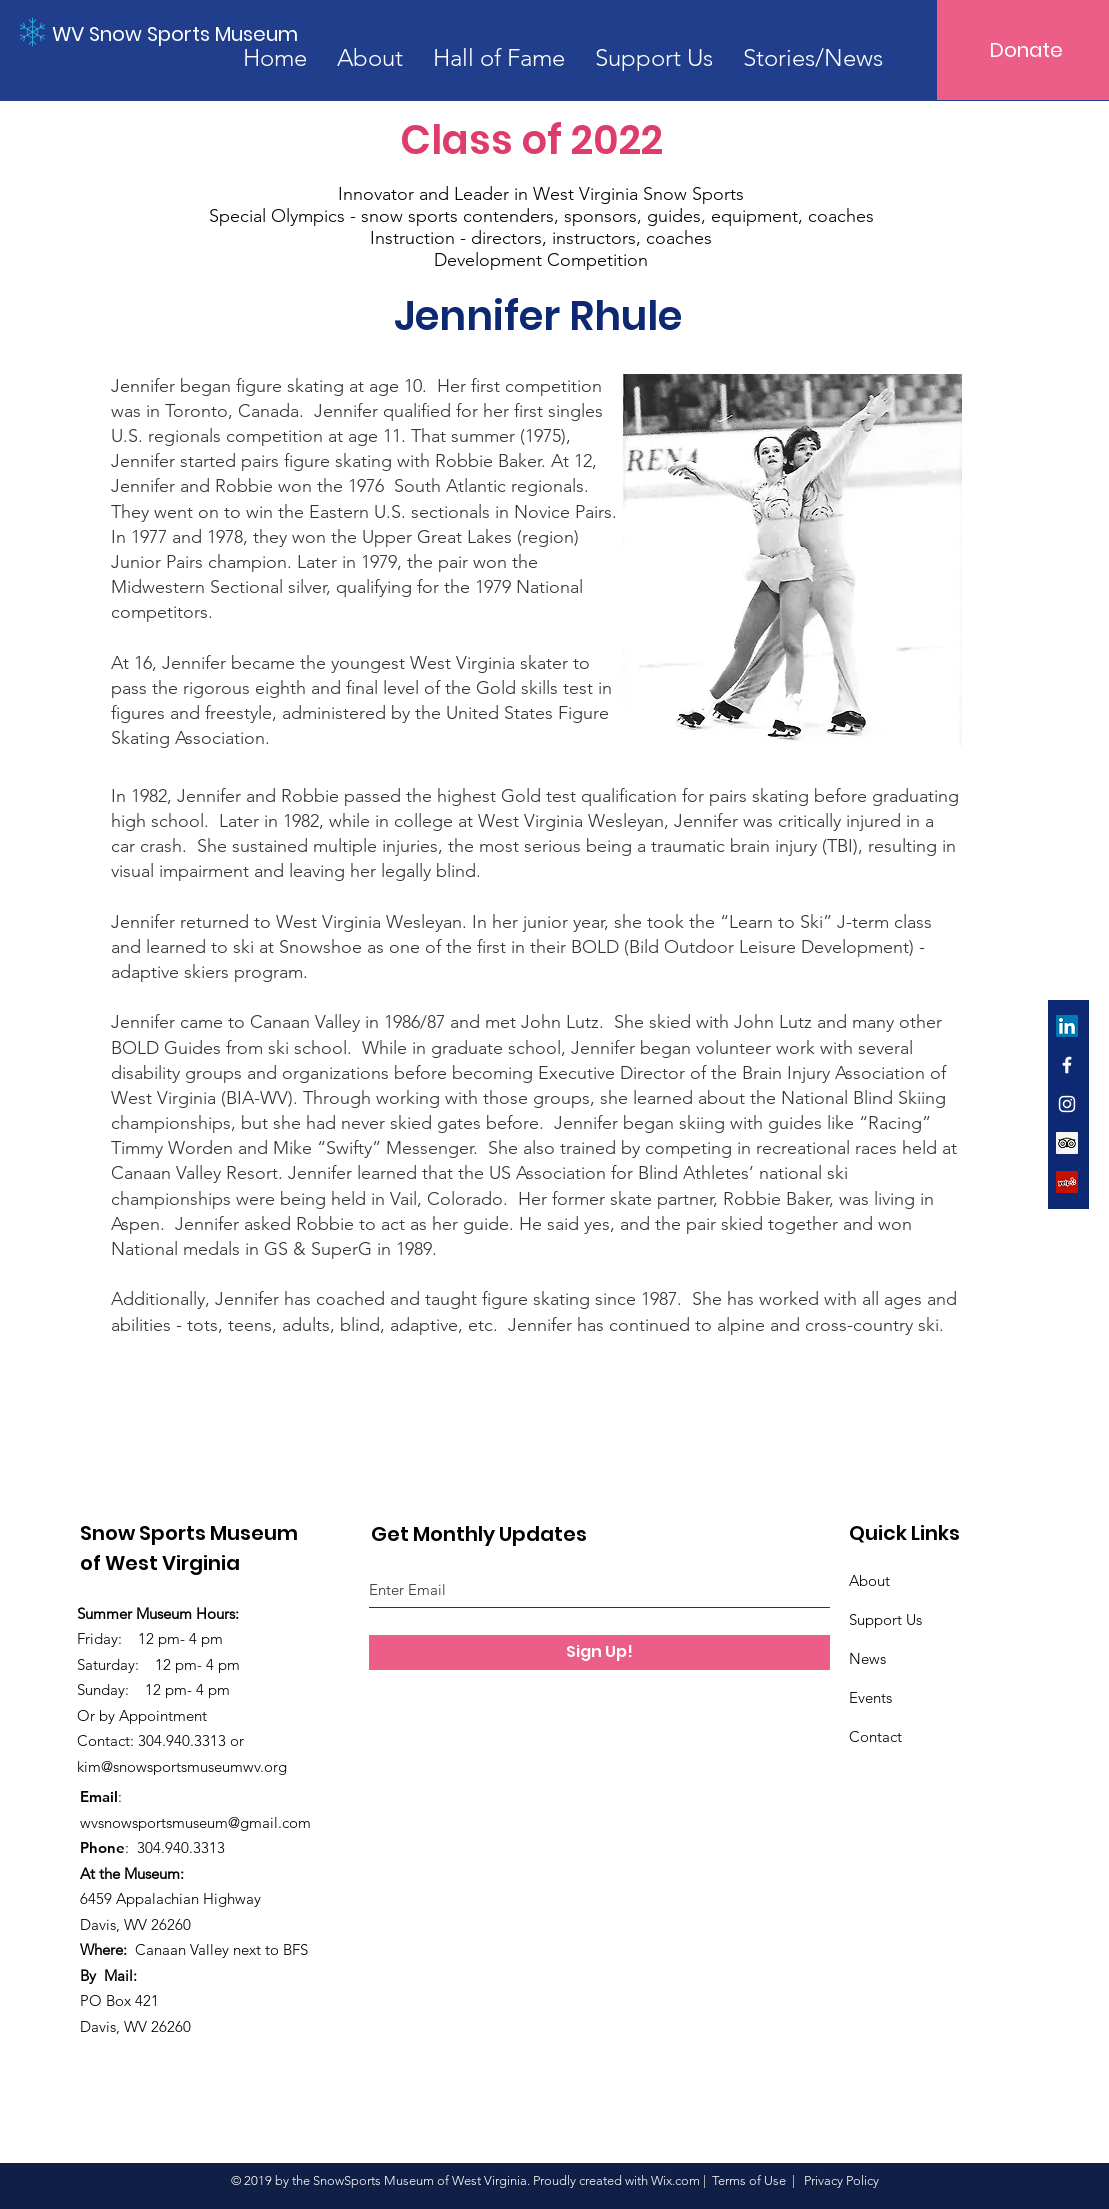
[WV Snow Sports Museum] (177, 34)
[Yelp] (1067, 1182)
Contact (875, 1736)
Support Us (885, 1619)
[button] (813, 57)
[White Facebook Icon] (1067, 1065)
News (867, 1658)
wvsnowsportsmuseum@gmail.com (195, 1822)
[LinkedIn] (1067, 1026)
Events (870, 1697)
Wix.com (675, 2180)
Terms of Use (749, 2180)
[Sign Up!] (599, 1652)
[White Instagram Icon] (1067, 1104)
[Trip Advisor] (1067, 1143)
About (869, 1580)
